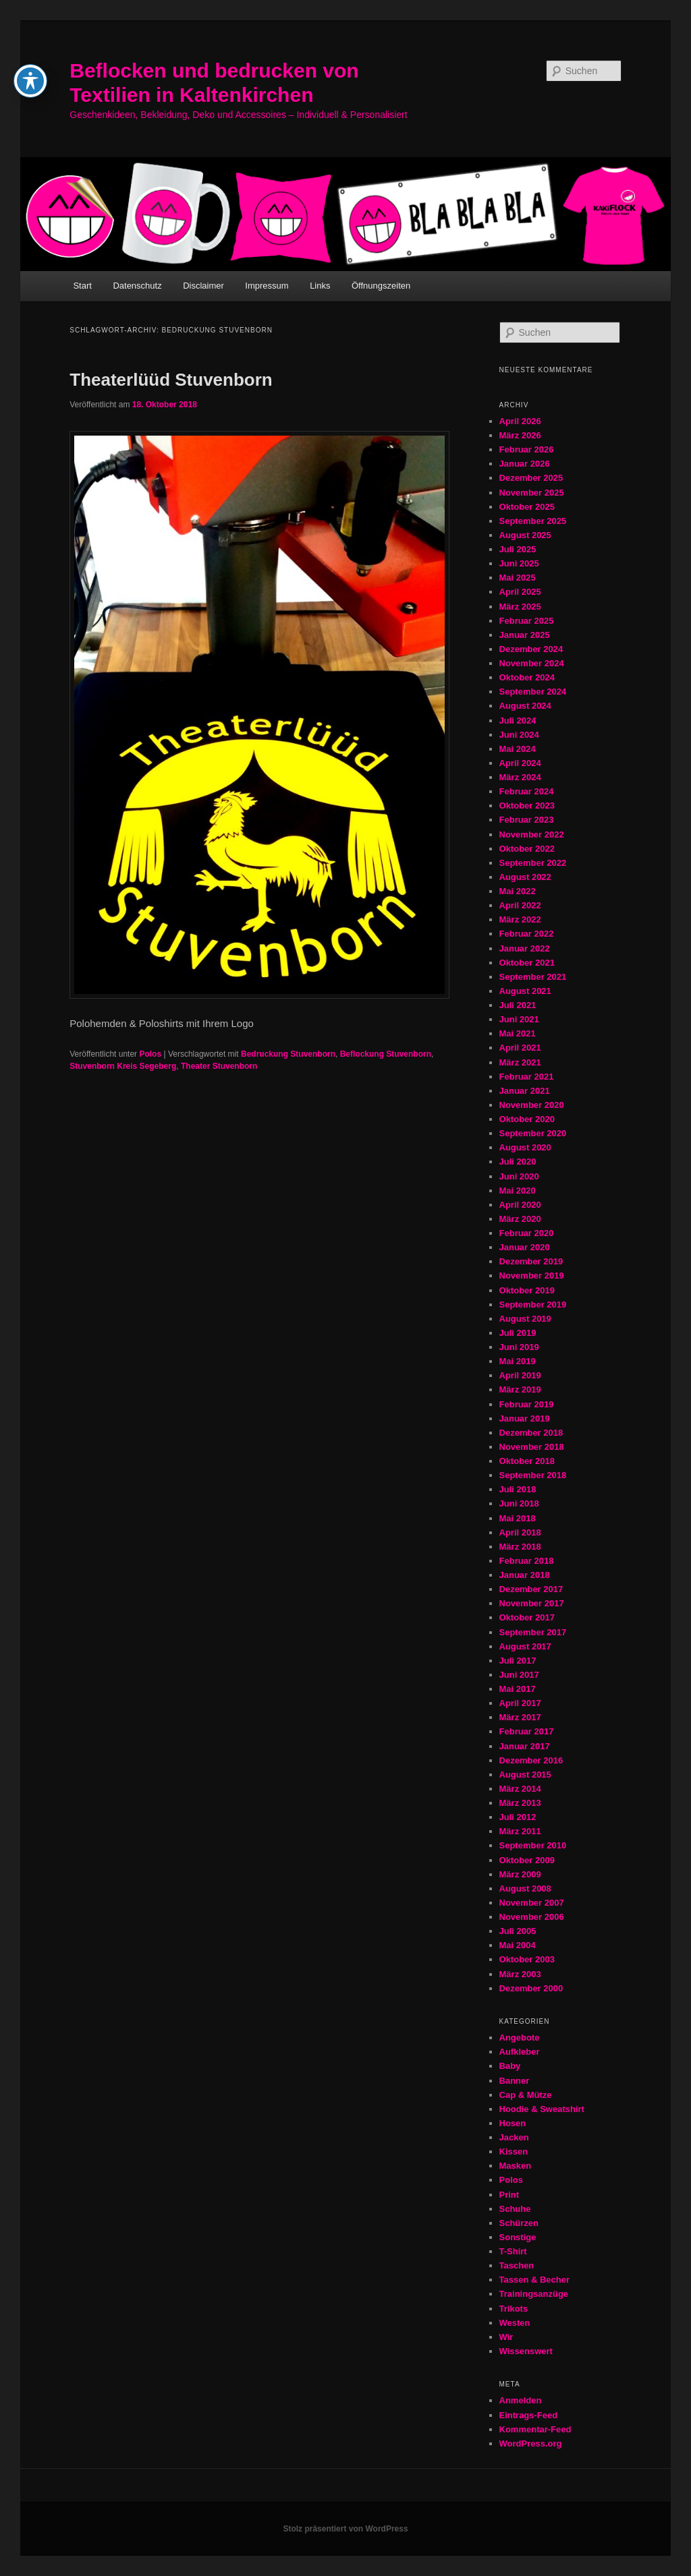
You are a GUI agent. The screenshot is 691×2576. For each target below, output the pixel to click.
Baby (510, 2066)
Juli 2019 (517, 1333)
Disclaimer (203, 286)
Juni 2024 (519, 735)
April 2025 (520, 592)
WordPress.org (530, 2443)
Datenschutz (137, 286)
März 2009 (520, 1874)
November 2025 (531, 493)
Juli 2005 (517, 1931)
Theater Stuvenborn (219, 1066)
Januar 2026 (524, 464)
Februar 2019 (526, 1404)
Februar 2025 (526, 621)
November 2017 (531, 1603)
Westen (514, 2323)
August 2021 (525, 991)
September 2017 (533, 1632)
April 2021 (520, 1048)
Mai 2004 (517, 1945)
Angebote (519, 2037)
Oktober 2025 (527, 507)
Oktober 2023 (527, 805)
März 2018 (520, 1547)
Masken (515, 2166)
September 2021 (533, 977)
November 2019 (531, 1275)
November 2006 (531, 1917)
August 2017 (525, 1646)
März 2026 (520, 435)
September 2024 (533, 691)
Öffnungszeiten (381, 286)
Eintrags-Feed (528, 2415)
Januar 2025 (524, 635)
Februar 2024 (526, 791)
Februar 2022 (526, 934)
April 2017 (520, 1703)
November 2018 (531, 1447)
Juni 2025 (519, 563)
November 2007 (531, 1903)
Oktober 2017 (527, 1617)
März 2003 (520, 1974)
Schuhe (515, 2209)
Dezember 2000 (531, 1988)
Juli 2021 (517, 1005)
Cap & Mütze (525, 2095)
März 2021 (520, 1062)
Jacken (514, 2137)
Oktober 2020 (527, 1119)
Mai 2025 (517, 578)
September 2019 (533, 1304)
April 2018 (520, 1532)
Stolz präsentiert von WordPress (345, 2529)
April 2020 (520, 1205)
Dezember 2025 (531, 478)
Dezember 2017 (531, 1589)
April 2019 (520, 1375)
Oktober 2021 (527, 963)
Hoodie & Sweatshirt (541, 2109)
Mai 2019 (517, 1361)
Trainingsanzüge (534, 2294)
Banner (514, 2081)
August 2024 (525, 706)
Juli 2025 (517, 549)
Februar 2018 (526, 1561)
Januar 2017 (524, 1746)
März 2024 (520, 777)
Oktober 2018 (527, 1461)
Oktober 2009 (527, 1860)
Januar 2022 (524, 948)
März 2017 (520, 1717)
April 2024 (520, 763)
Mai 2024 (517, 749)
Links (320, 286)
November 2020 (531, 1105)
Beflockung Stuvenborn (385, 1054)
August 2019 (525, 1319)
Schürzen (519, 2223)
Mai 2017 (517, 1689)
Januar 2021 (524, 1091)
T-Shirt (513, 2251)
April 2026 (520, 421)
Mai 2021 (517, 1033)
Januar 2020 (524, 1247)
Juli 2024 (517, 720)
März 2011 (520, 1831)
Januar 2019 (524, 1418)
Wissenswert (526, 2351)
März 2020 (520, 1219)
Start (82, 286)
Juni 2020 (519, 1176)
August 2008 (525, 1888)
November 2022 (531, 834)
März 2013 (520, 1803)
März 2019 (520, 1389)
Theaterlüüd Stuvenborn (171, 380)
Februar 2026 (526, 449)
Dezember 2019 (531, 1261)
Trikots (513, 2309)
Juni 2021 (519, 1019)
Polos (150, 1054)
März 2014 (520, 1789)
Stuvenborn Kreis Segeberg (123, 1066)
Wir (506, 2337)
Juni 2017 (519, 1675)
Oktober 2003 (527, 1959)
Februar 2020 (526, 1233)
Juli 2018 (517, 1489)
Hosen (512, 2123)
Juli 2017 (517, 1661)
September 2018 (533, 1475)
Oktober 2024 (527, 677)
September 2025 (533, 521)
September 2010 (533, 1845)
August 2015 (525, 1774)
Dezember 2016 (531, 1760)
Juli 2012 (517, 1817)
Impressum (266, 286)
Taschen (516, 2265)
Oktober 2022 (527, 849)
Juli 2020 (517, 1162)
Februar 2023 (526, 820)
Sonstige (517, 2237)
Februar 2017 (526, 1731)
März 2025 (520, 607)
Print (509, 2195)
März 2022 (520, 919)
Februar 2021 (526, 1077)
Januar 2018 (524, 1575)
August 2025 (525, 535)
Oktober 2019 (527, 1290)
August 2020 (525, 1147)
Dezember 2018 (531, 1433)
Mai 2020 (517, 1190)
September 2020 (533, 1133)
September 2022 (533, 863)
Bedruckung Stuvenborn (288, 1054)
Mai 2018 (517, 1518)
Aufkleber (519, 2052)
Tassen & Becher (534, 2280)
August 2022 (525, 877)
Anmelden (520, 2400)
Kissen (513, 2151)
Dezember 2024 (531, 649)
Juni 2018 (519, 1503)
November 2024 (531, 663)
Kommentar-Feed (535, 2429)
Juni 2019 (519, 1347)
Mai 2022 (517, 891)
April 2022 (520, 905)
